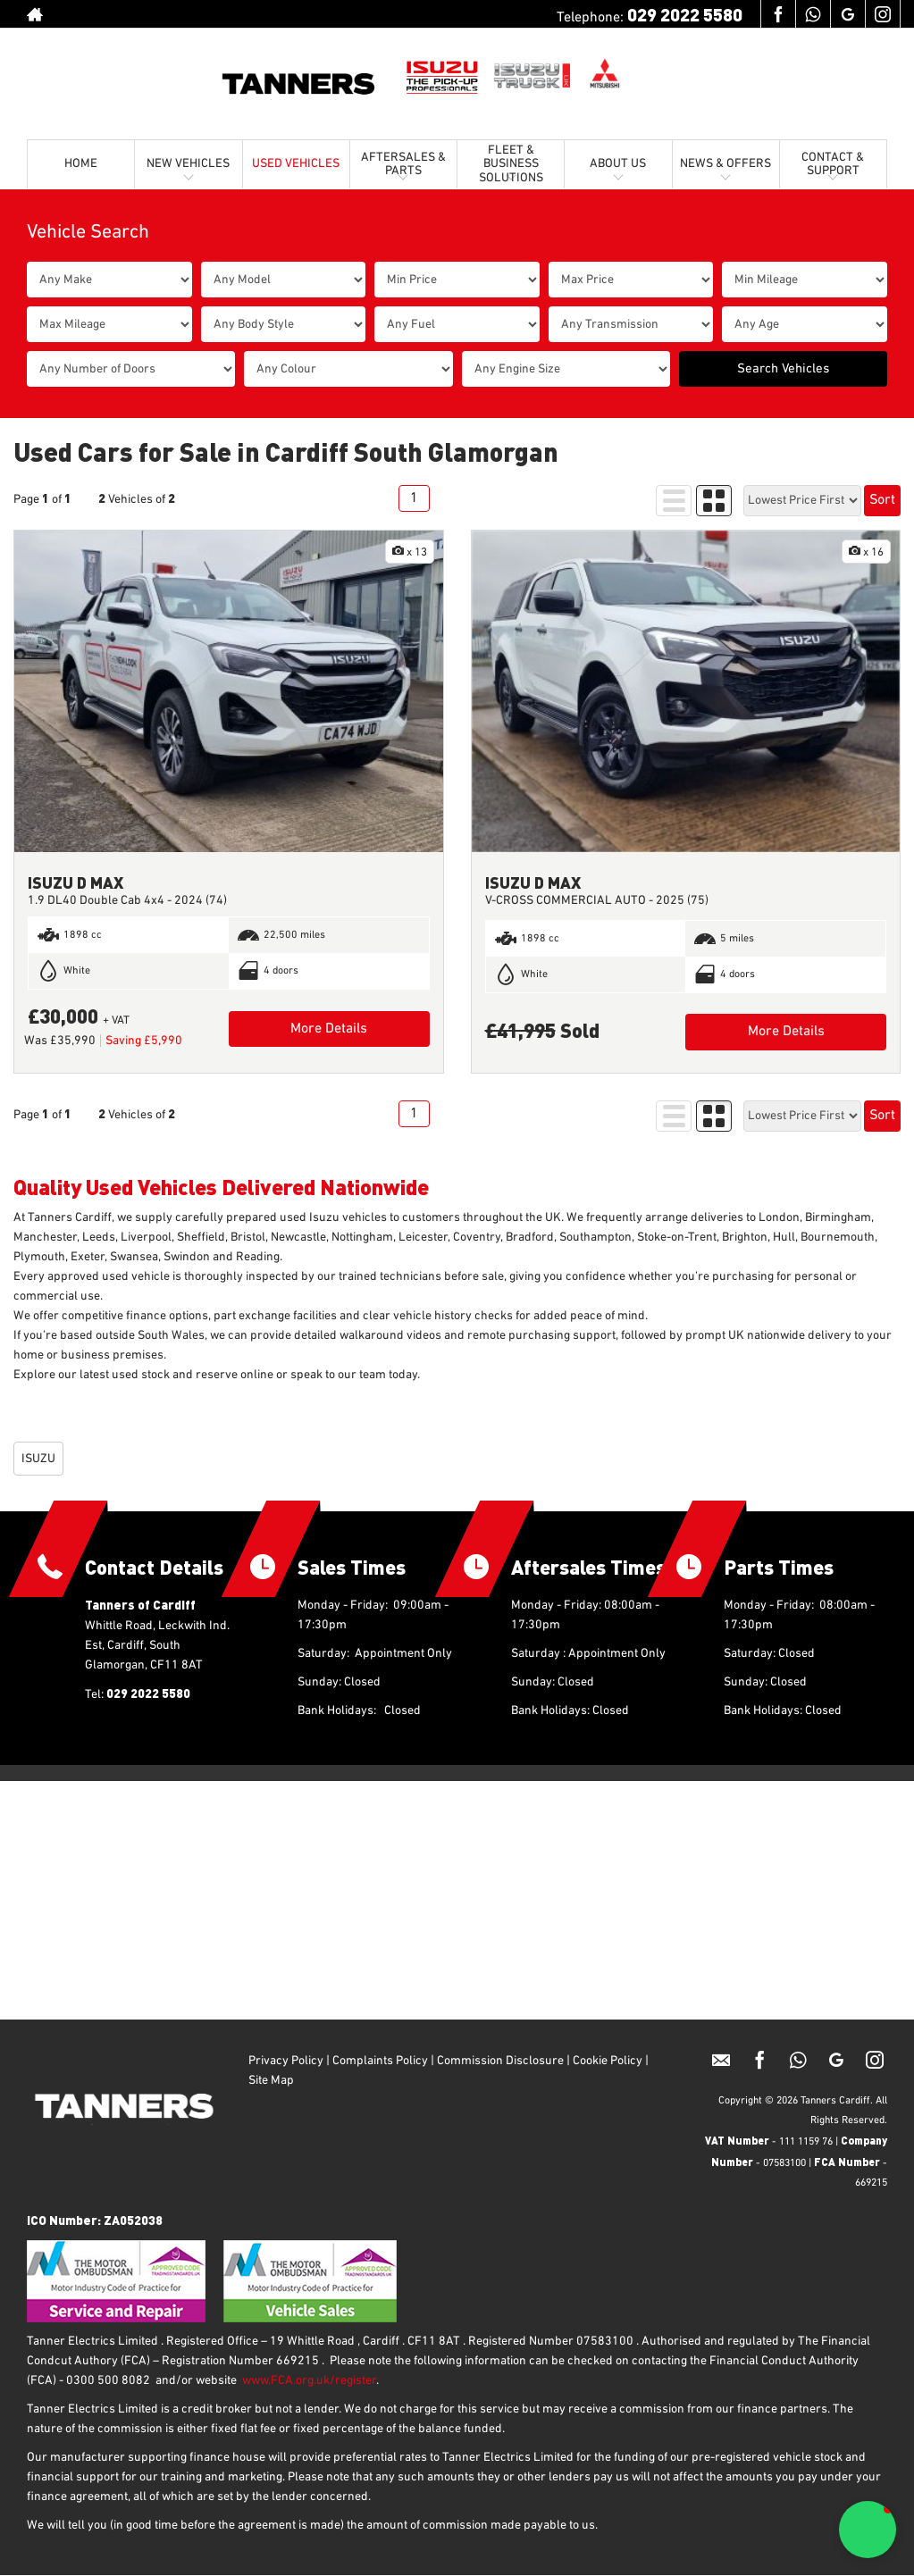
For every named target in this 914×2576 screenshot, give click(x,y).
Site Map (272, 2080)
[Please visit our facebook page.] (777, 14)
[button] (867, 2529)
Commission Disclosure (500, 2060)
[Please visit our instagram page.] (882, 14)
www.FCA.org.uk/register (309, 2380)
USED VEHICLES (296, 163)
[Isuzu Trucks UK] (531, 76)
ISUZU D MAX (75, 882)
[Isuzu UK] (442, 76)
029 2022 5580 (684, 14)
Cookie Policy (607, 2060)
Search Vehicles (783, 368)
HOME (80, 163)
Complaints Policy (379, 2060)
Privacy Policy (285, 2060)
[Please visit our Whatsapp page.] (812, 14)
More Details (328, 1029)
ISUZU (38, 1458)
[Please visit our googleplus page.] (847, 14)
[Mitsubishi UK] (605, 76)
